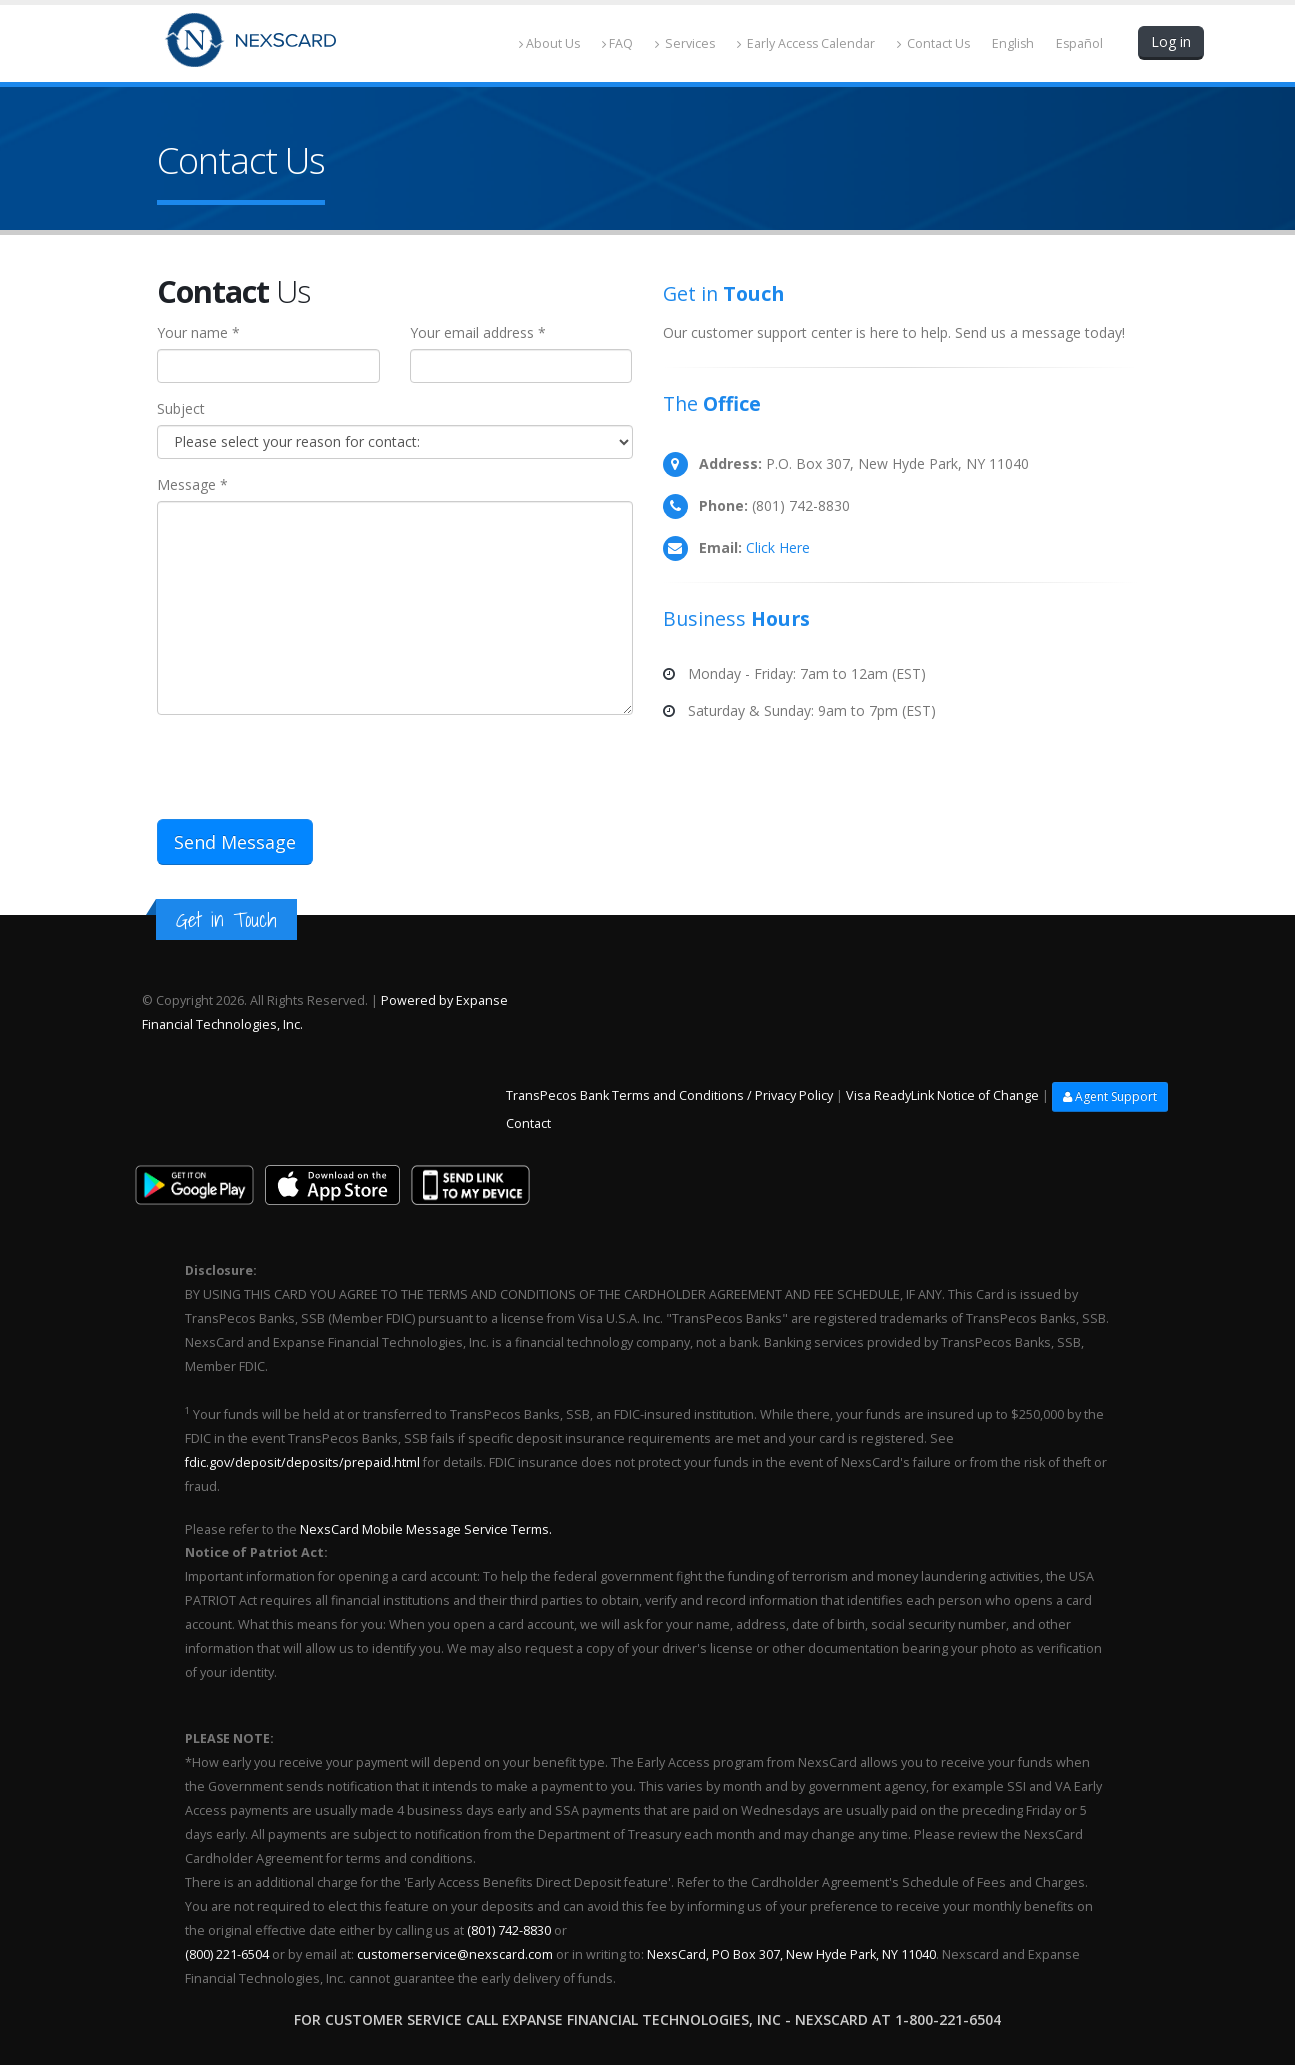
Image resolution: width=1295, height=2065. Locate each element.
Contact (528, 1123)
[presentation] (309, 769)
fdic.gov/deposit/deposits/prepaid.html (302, 1462)
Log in (1171, 41)
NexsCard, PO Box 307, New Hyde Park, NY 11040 (791, 1954)
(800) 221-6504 (227, 1954)
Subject (181, 408)
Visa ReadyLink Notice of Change (942, 1095)
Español (1079, 43)
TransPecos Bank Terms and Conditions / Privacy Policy (669, 1095)
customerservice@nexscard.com (455, 1954)
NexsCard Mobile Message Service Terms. (424, 1529)
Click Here (778, 547)
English (1011, 43)
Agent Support (1110, 1096)
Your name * (198, 332)
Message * (192, 484)
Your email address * (478, 332)
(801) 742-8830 (509, 1930)
